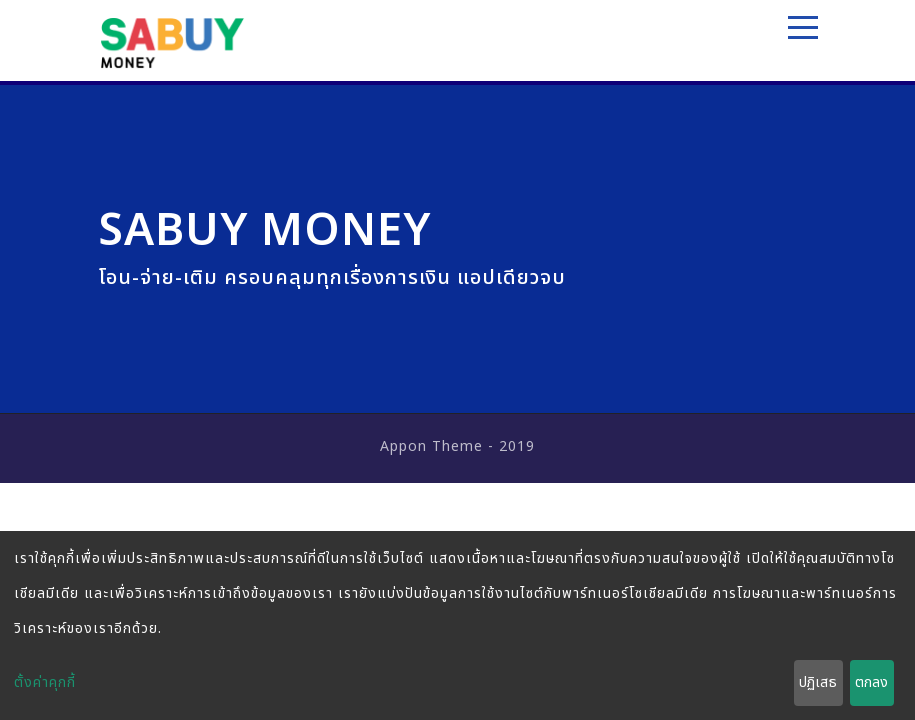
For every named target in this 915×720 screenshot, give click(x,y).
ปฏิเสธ (818, 682)
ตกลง (871, 682)
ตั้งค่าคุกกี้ (45, 682)
